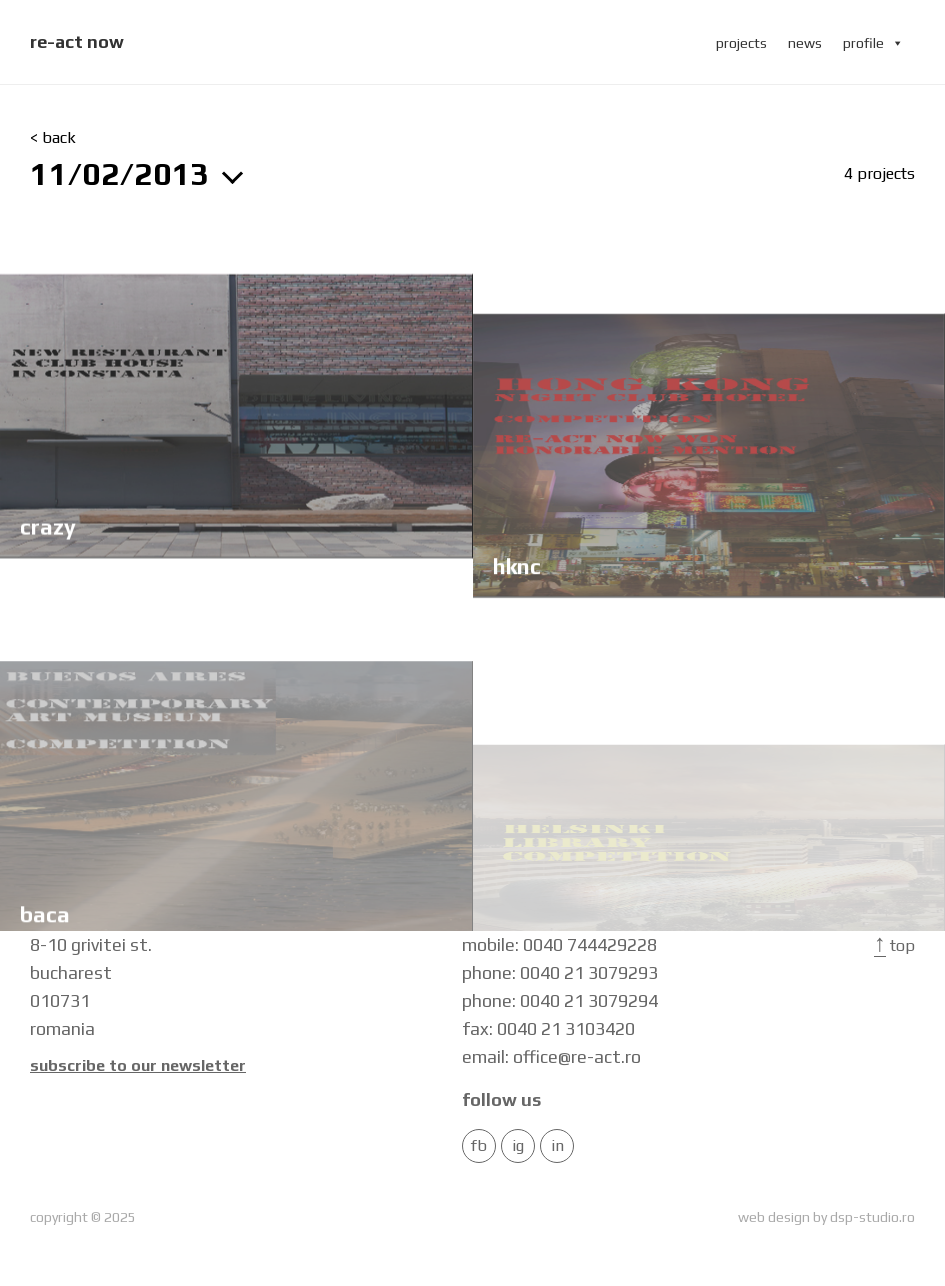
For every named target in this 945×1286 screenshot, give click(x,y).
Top (894, 945)
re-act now (77, 41)
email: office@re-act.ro (551, 1056)
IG (518, 1146)
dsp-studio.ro (872, 1217)
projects (741, 43)
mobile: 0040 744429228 (559, 944)
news (805, 43)
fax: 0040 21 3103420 (548, 1028)
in (557, 1146)
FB (479, 1146)
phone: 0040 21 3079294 (560, 1000)
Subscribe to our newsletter (138, 1066)
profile (873, 43)
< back (53, 138)
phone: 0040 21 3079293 (560, 972)
